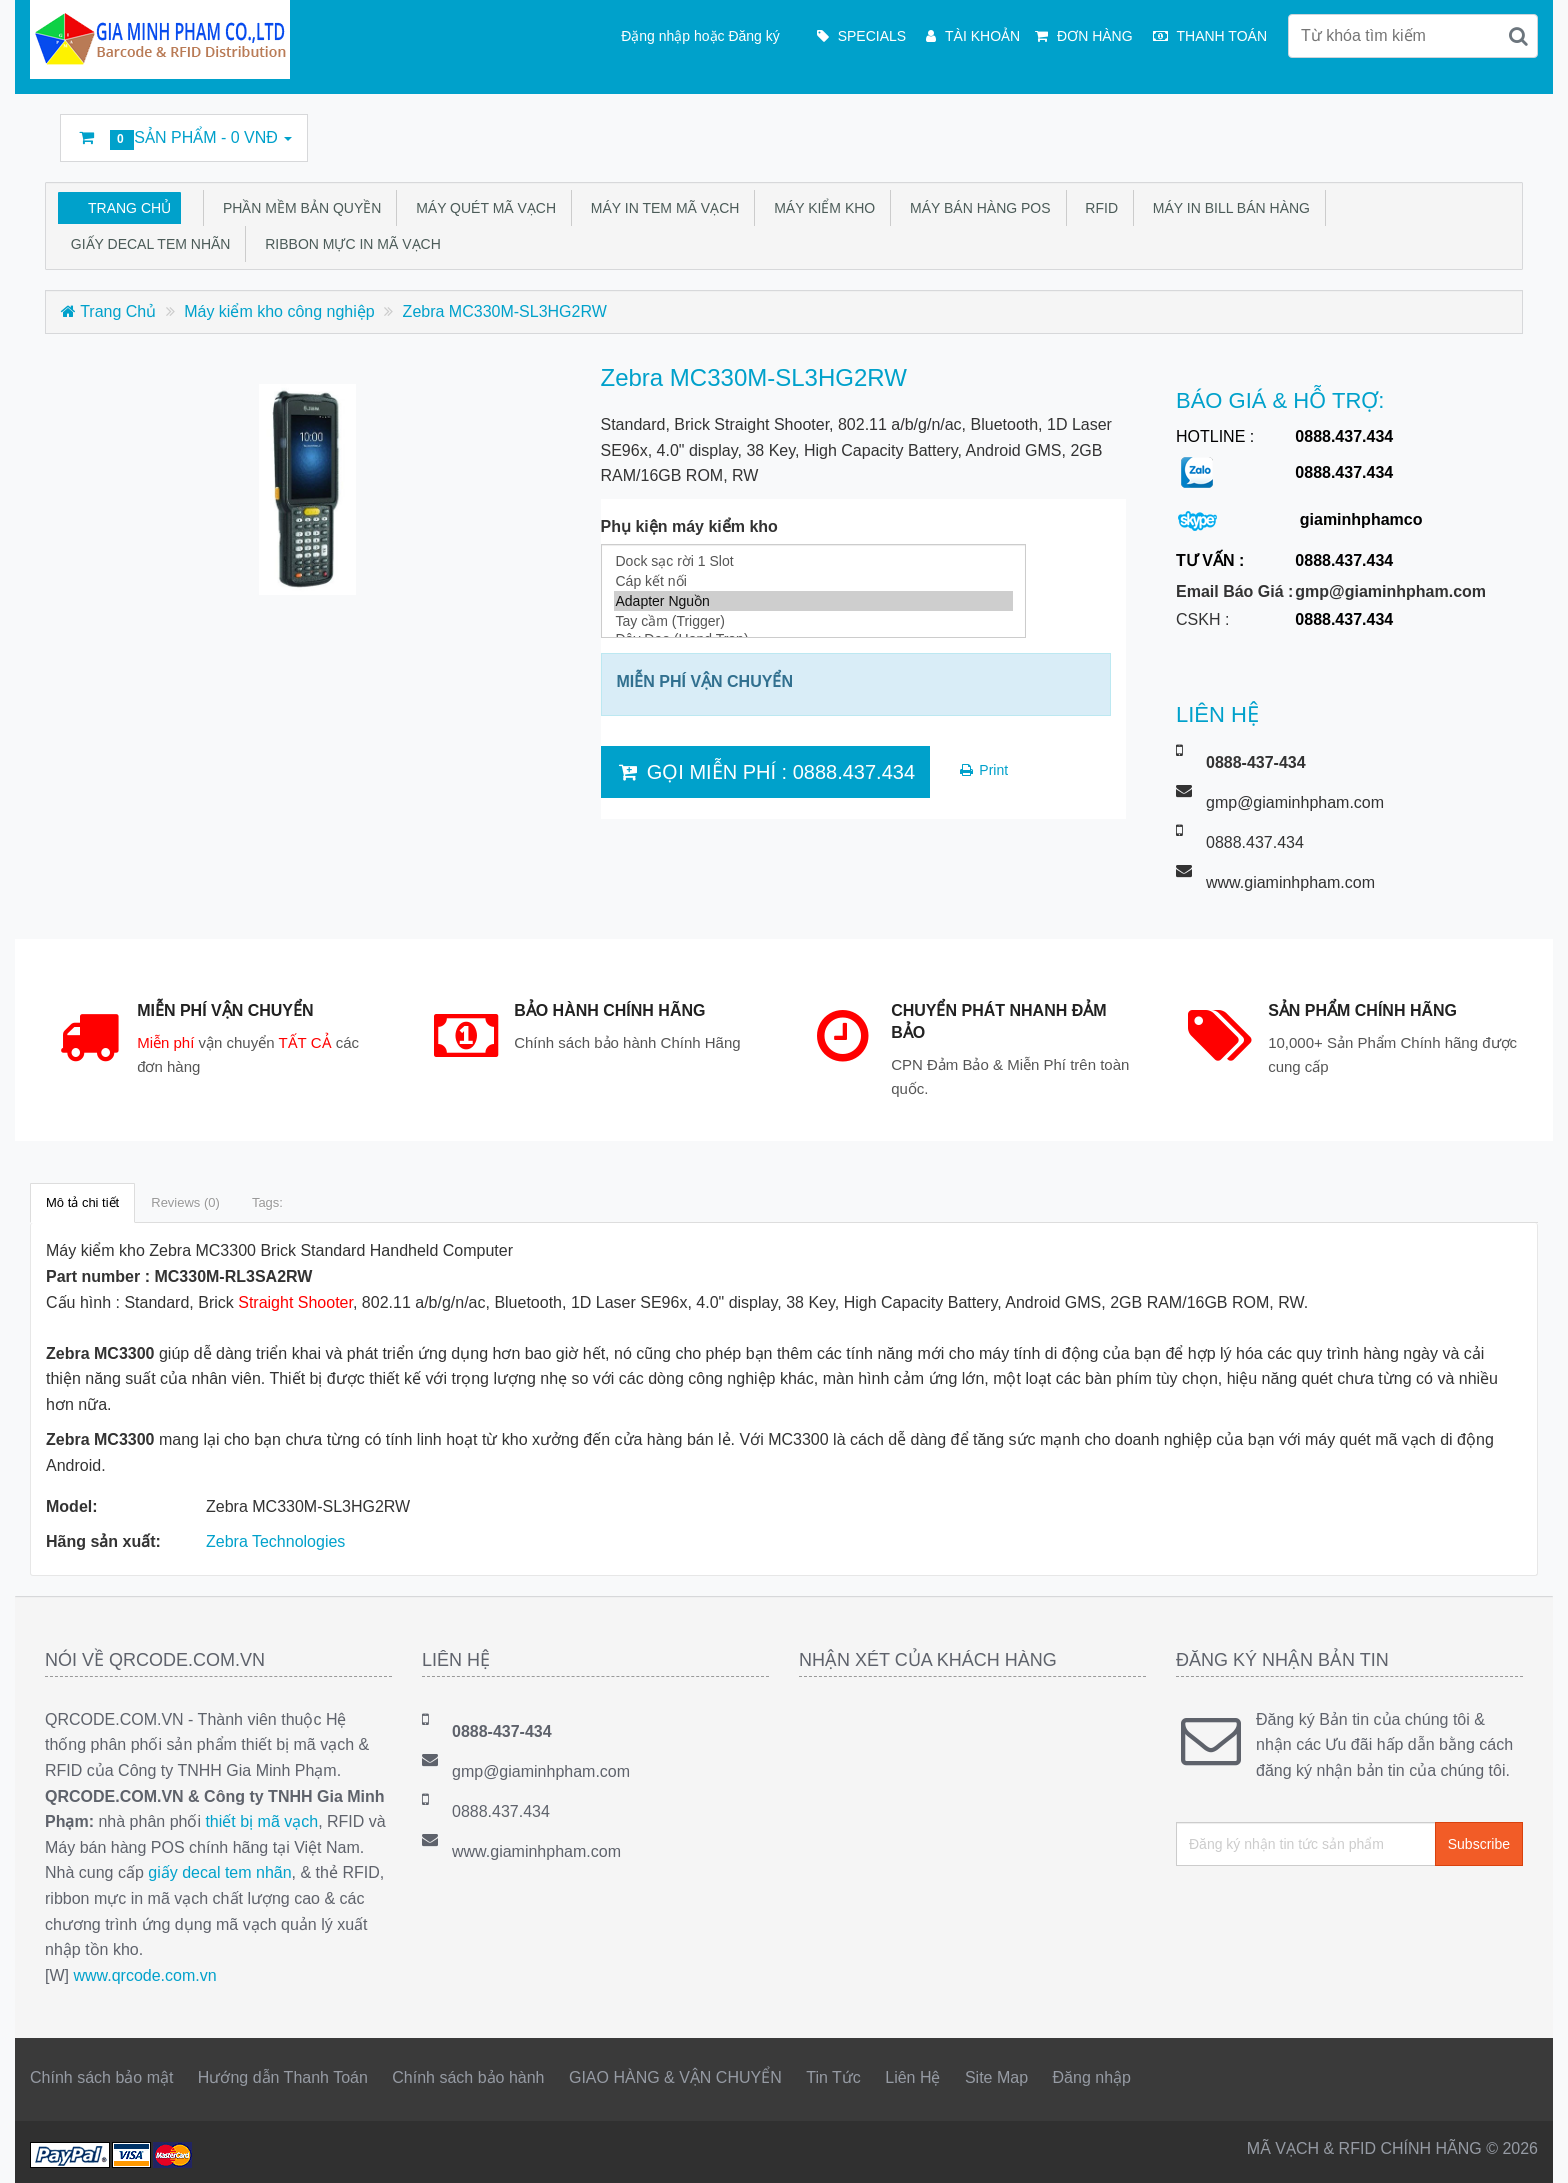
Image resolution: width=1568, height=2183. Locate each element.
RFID (1098, 208)
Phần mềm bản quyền (298, 208)
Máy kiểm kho (820, 208)
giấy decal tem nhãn (219, 1872)
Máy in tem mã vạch (661, 208)
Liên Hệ (912, 2077)
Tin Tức (833, 2077)
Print (982, 770)
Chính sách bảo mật (101, 2077)
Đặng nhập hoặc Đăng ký (700, 36)
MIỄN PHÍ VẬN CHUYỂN (705, 681)
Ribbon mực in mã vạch (348, 244)
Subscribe (1479, 1844)
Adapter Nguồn (813, 601)
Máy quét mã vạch (482, 208)
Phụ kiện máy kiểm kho (689, 526)
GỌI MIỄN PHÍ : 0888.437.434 (766, 772)
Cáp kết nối (813, 581)
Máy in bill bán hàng (1227, 208)
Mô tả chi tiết (82, 1202)
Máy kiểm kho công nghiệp (279, 311)
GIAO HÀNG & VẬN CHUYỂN (675, 2077)
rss (1358, 129)
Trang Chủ (129, 208)
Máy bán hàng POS (976, 208)
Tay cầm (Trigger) (813, 621)
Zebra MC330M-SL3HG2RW (505, 311)
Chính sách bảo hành (468, 2077)
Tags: (267, 1202)
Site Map (996, 2077)
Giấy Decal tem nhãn (146, 244)
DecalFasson (1449, 129)
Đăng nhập (1092, 2077)
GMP (1494, 129)
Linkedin (1312, 129)
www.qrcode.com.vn (144, 1975)
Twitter (1267, 129)
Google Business (1403, 129)
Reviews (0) (185, 1202)
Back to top (1534, 2152)
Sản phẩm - (184, 139)
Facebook (1221, 129)
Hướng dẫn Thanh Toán (283, 2077)
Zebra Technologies (275, 1541)
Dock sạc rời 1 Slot (813, 561)
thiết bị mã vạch (261, 1821)
